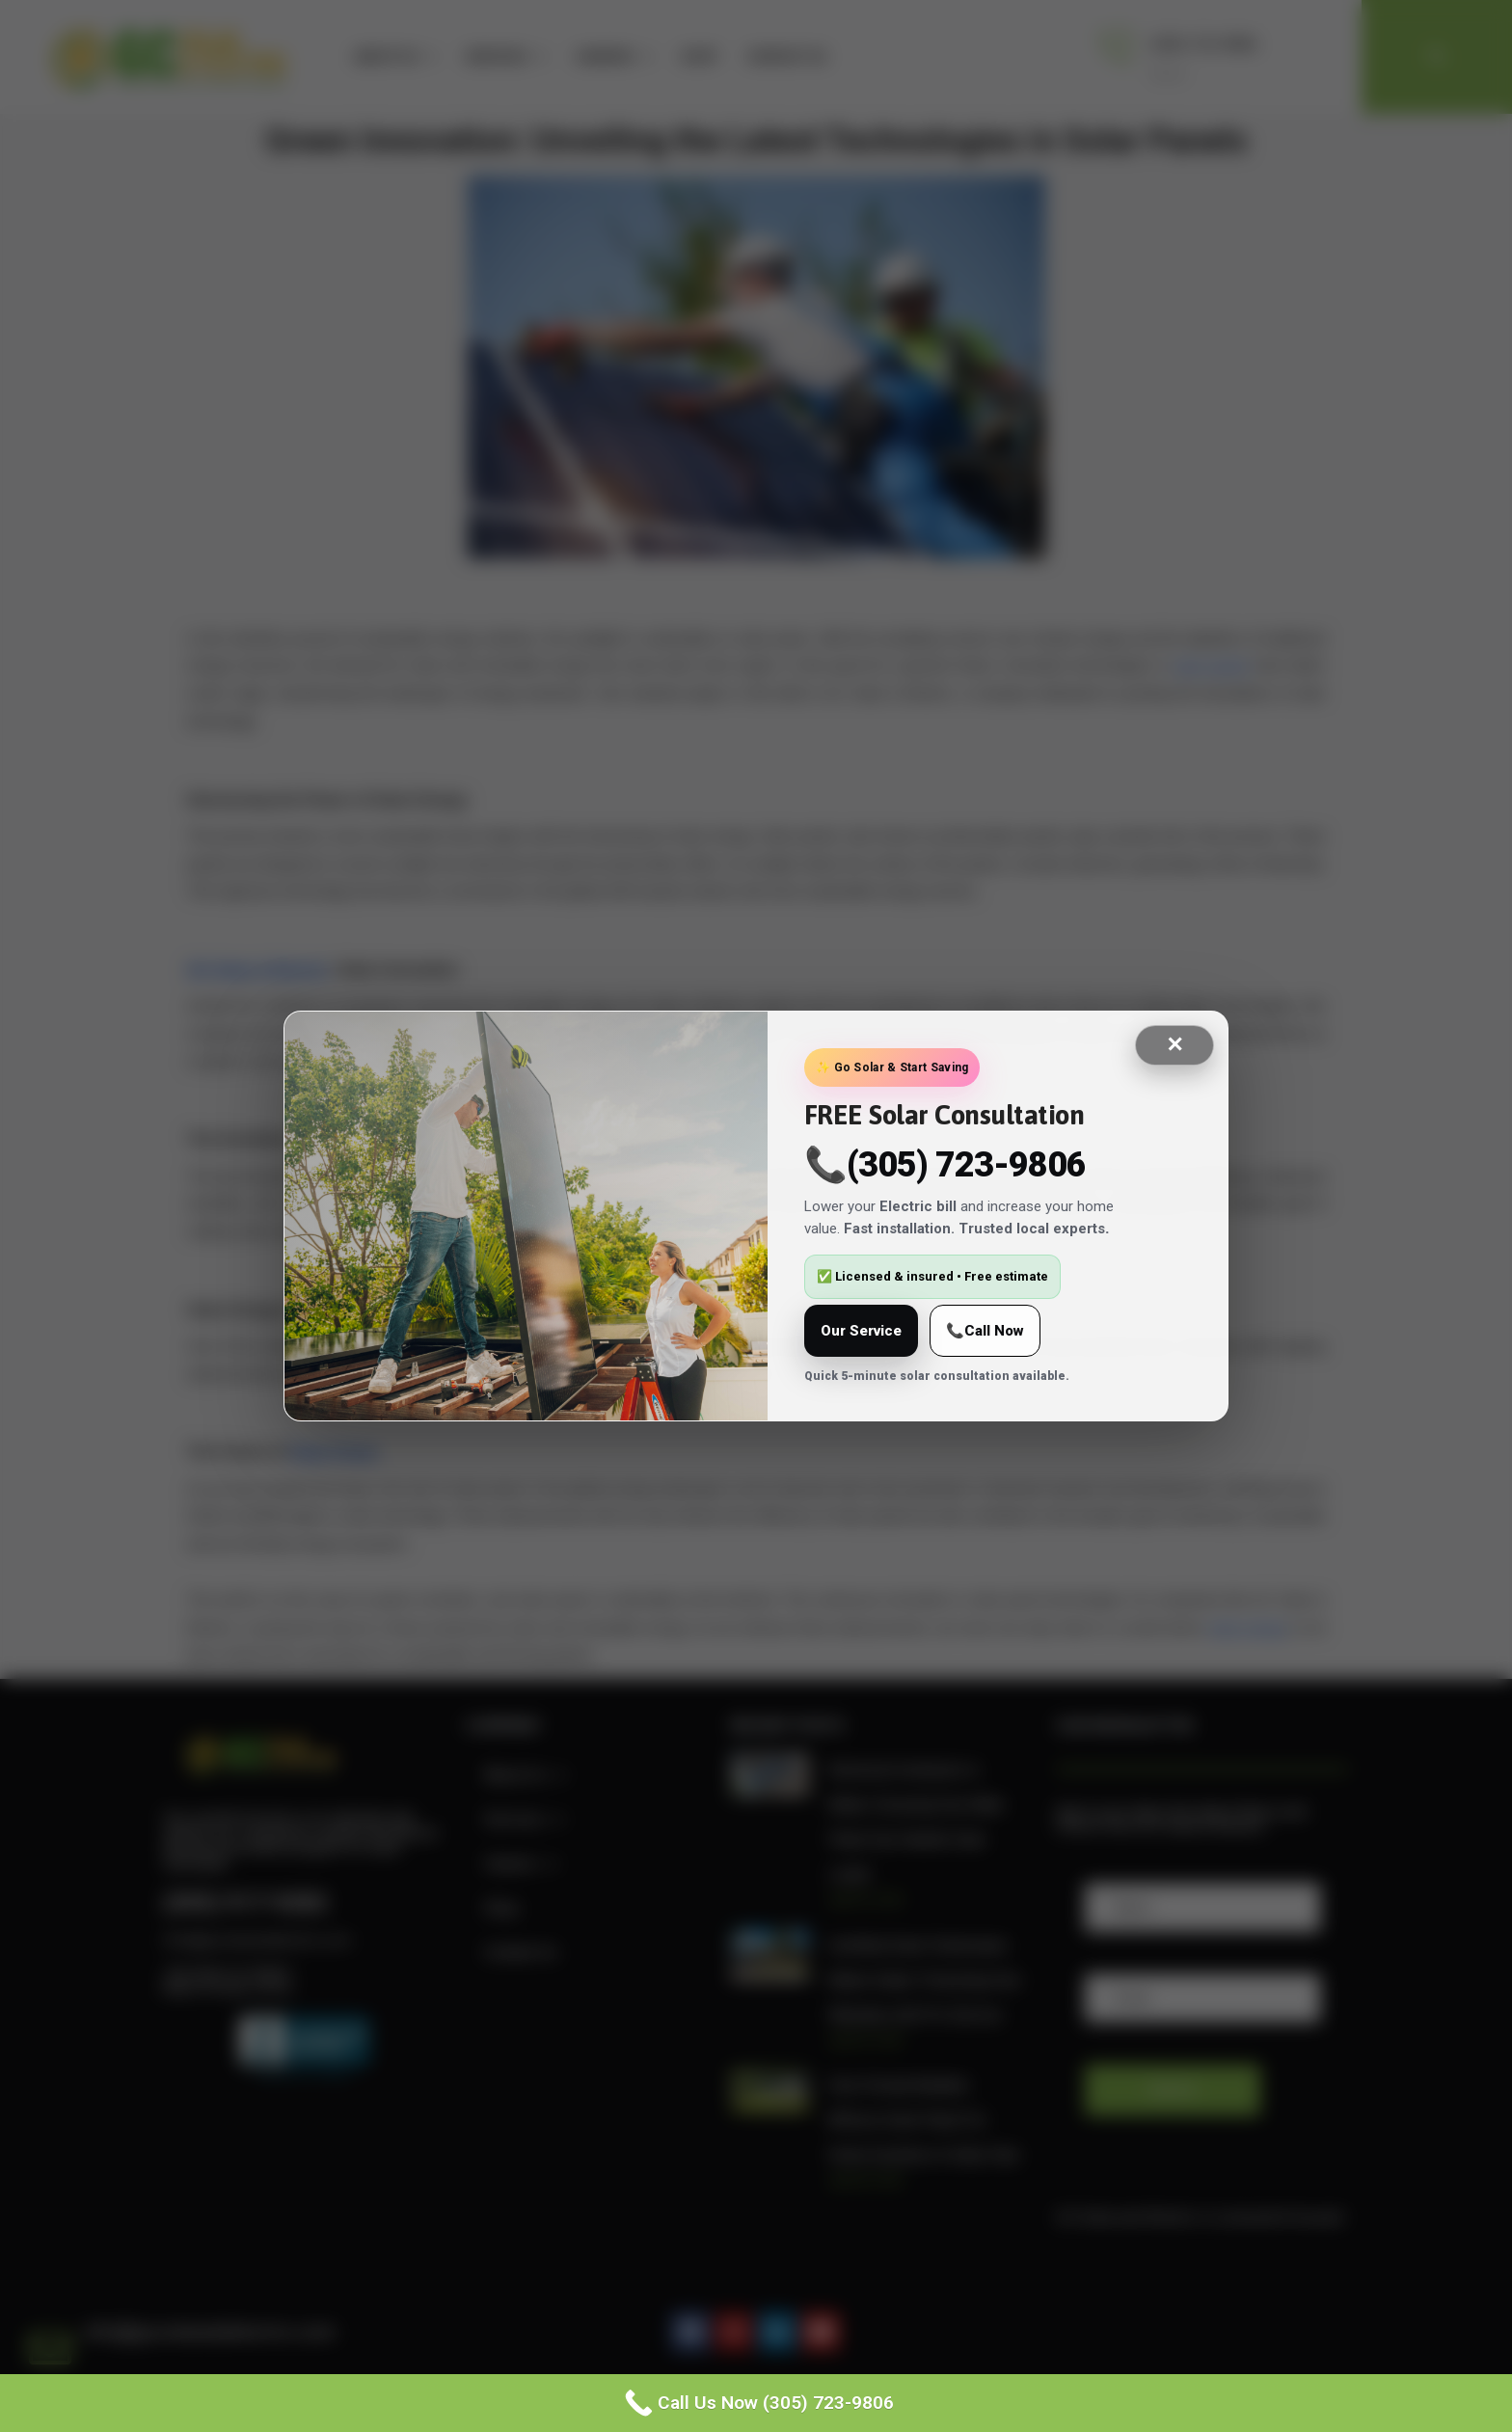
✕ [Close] (1174, 1045)
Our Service (861, 1330)
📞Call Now (985, 1330)
